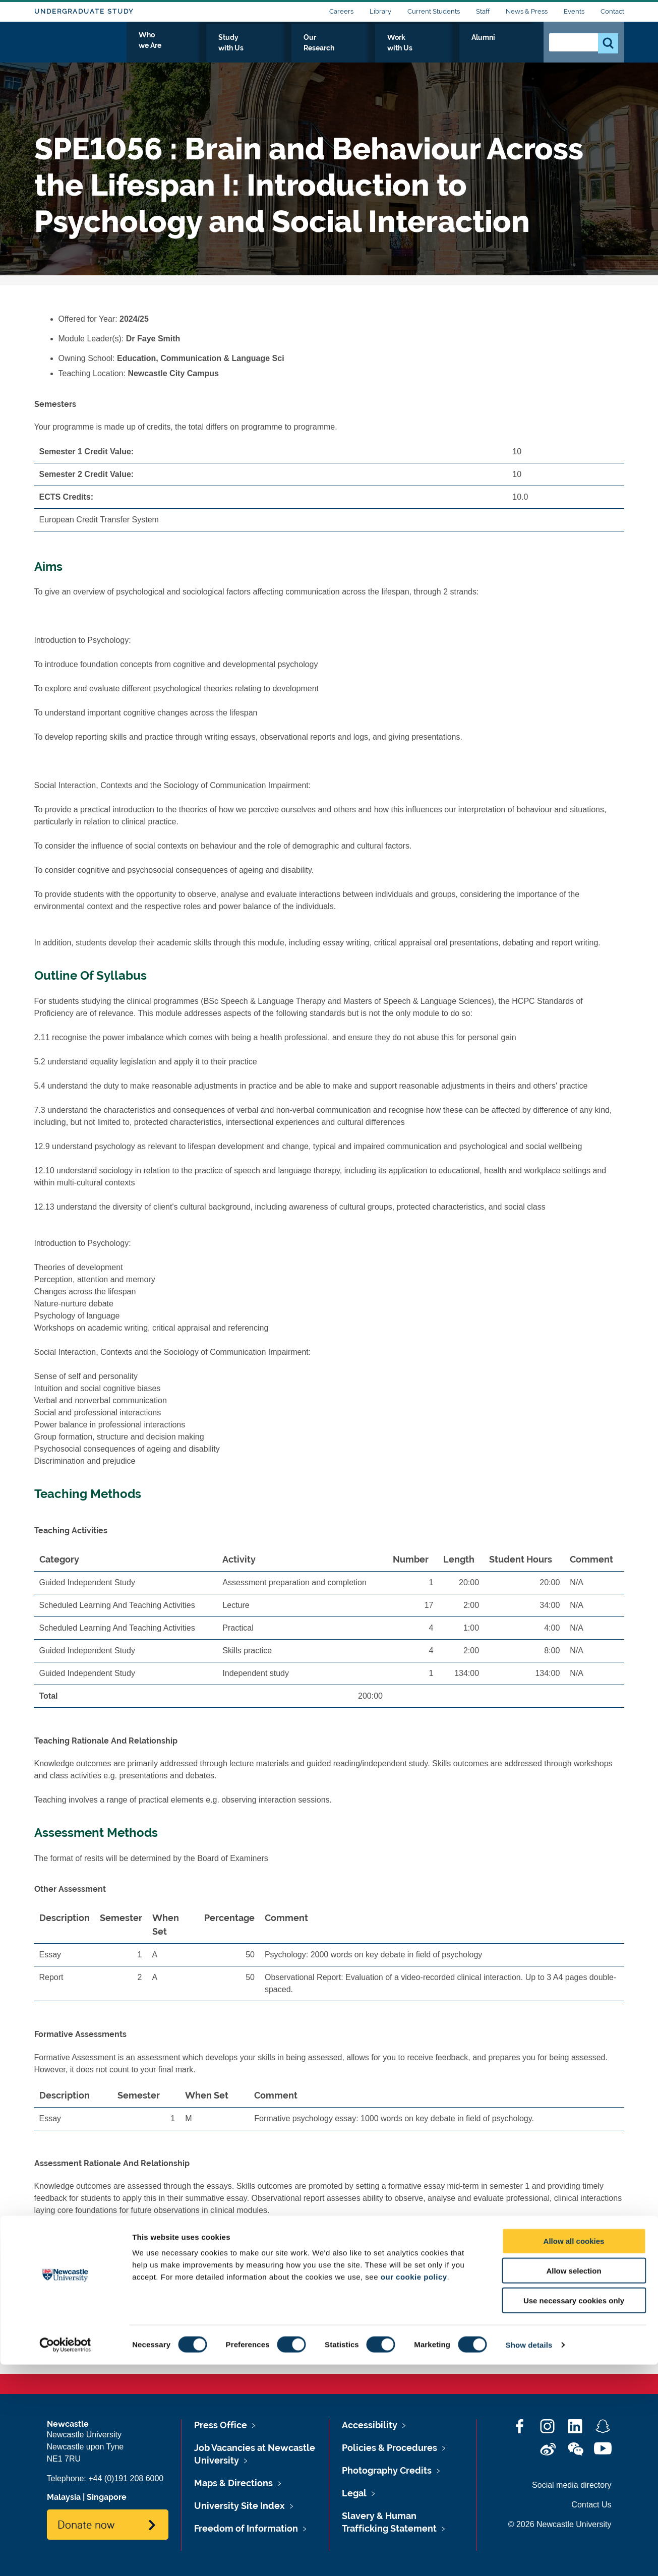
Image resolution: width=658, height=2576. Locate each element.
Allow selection (573, 2482)
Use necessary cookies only (573, 2511)
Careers (341, 11)
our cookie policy (414, 2488)
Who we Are (251, 49)
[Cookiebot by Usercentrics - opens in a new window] (65, 2556)
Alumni (513, 49)
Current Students (433, 11)
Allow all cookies (574, 2452)
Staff (483, 11)
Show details (529, 2556)
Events (574, 11)
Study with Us (319, 49)
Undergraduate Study (84, 11)
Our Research (388, 49)
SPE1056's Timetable (96, 2342)
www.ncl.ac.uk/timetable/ (173, 2326)
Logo (80, 47)
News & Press (527, 11)
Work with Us (457, 49)
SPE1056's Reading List (101, 2268)
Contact (612, 11)
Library (380, 11)
